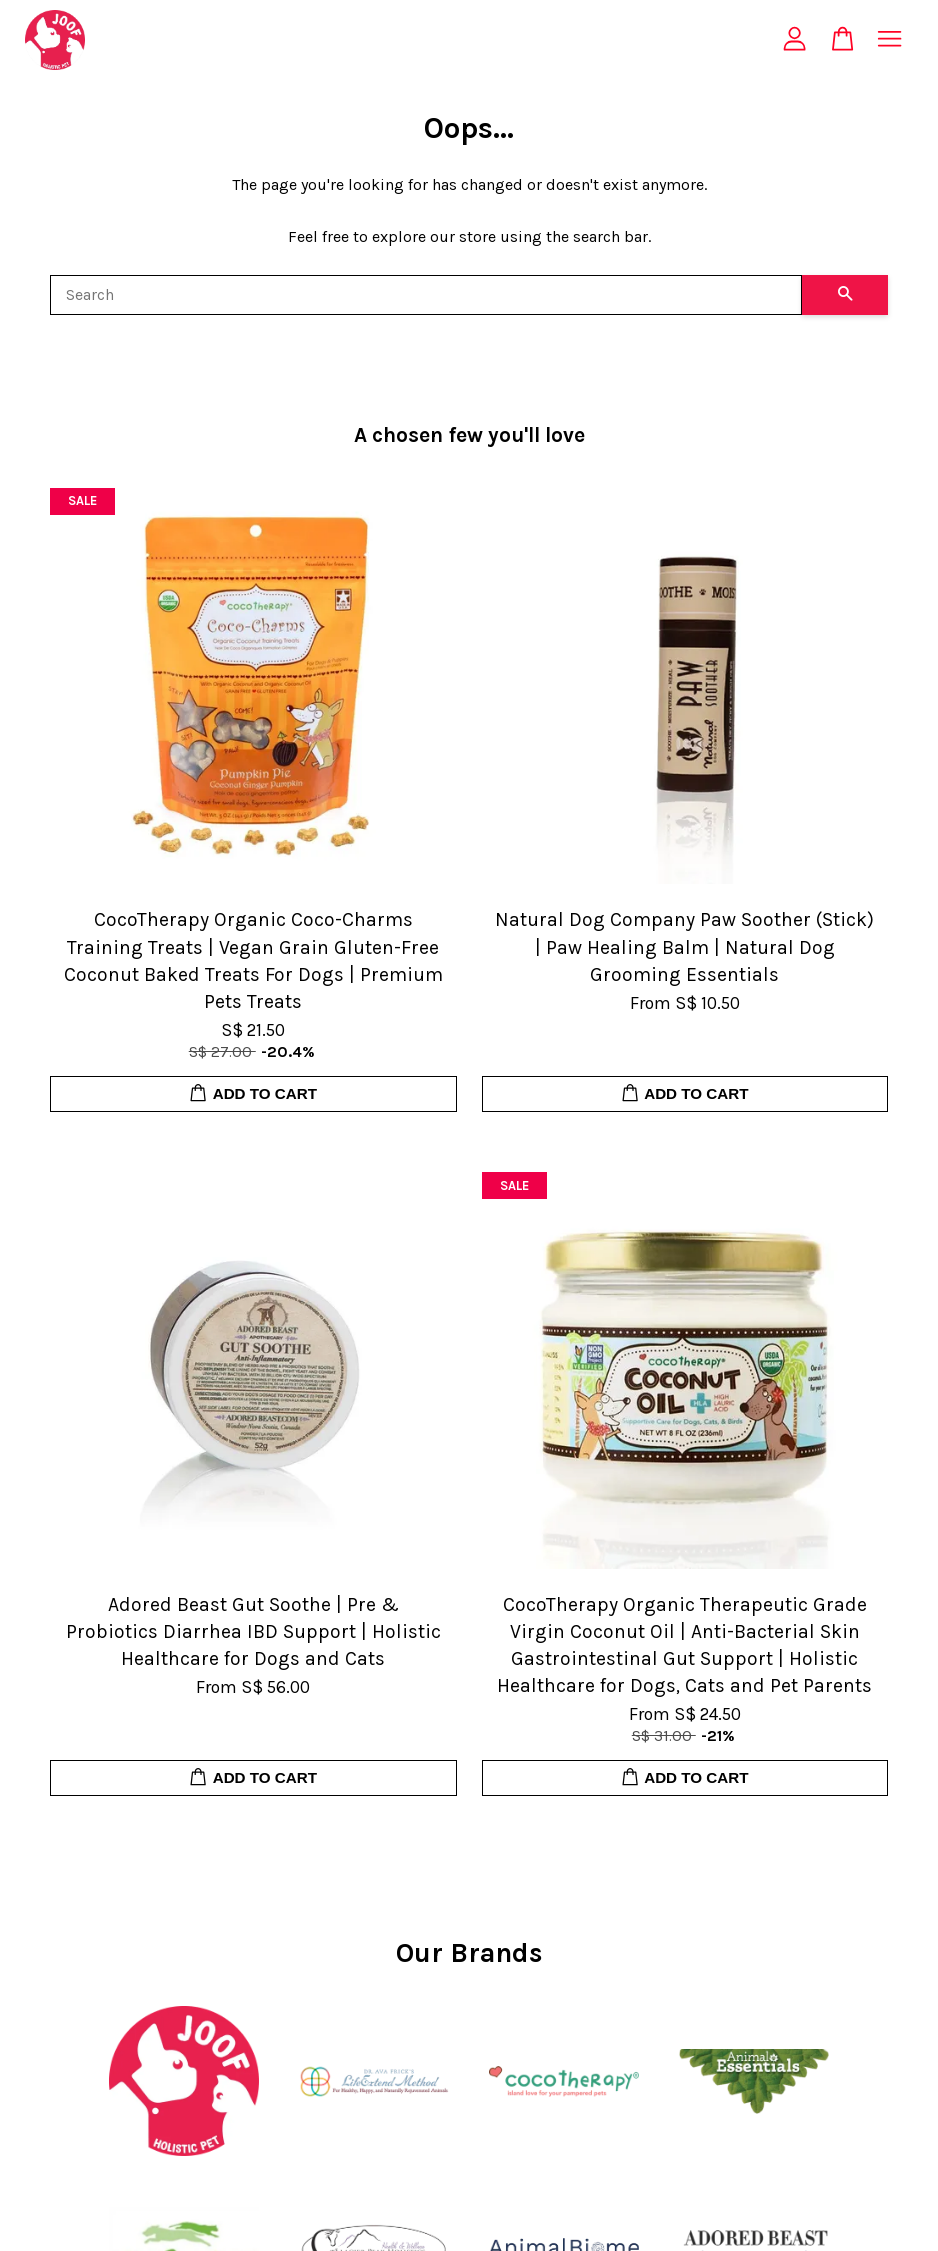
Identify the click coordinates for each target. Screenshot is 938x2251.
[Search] (426, 295)
